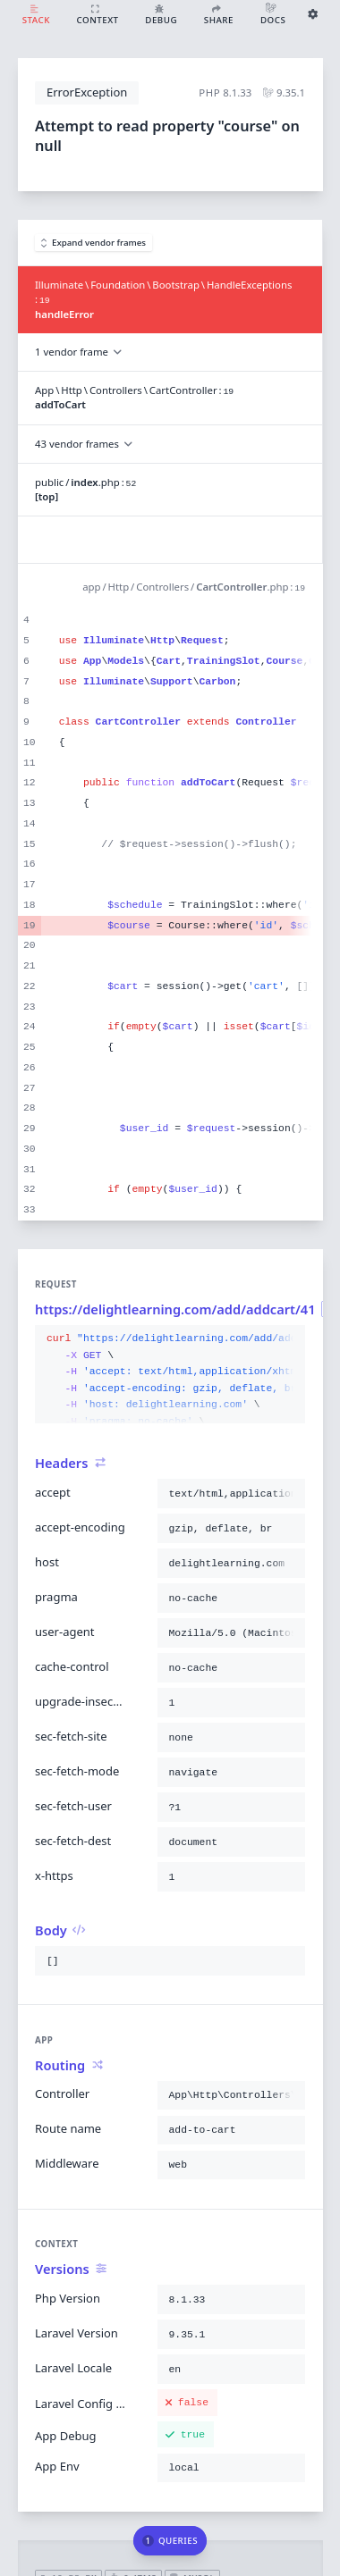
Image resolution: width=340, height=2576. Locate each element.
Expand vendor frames (94, 242)
